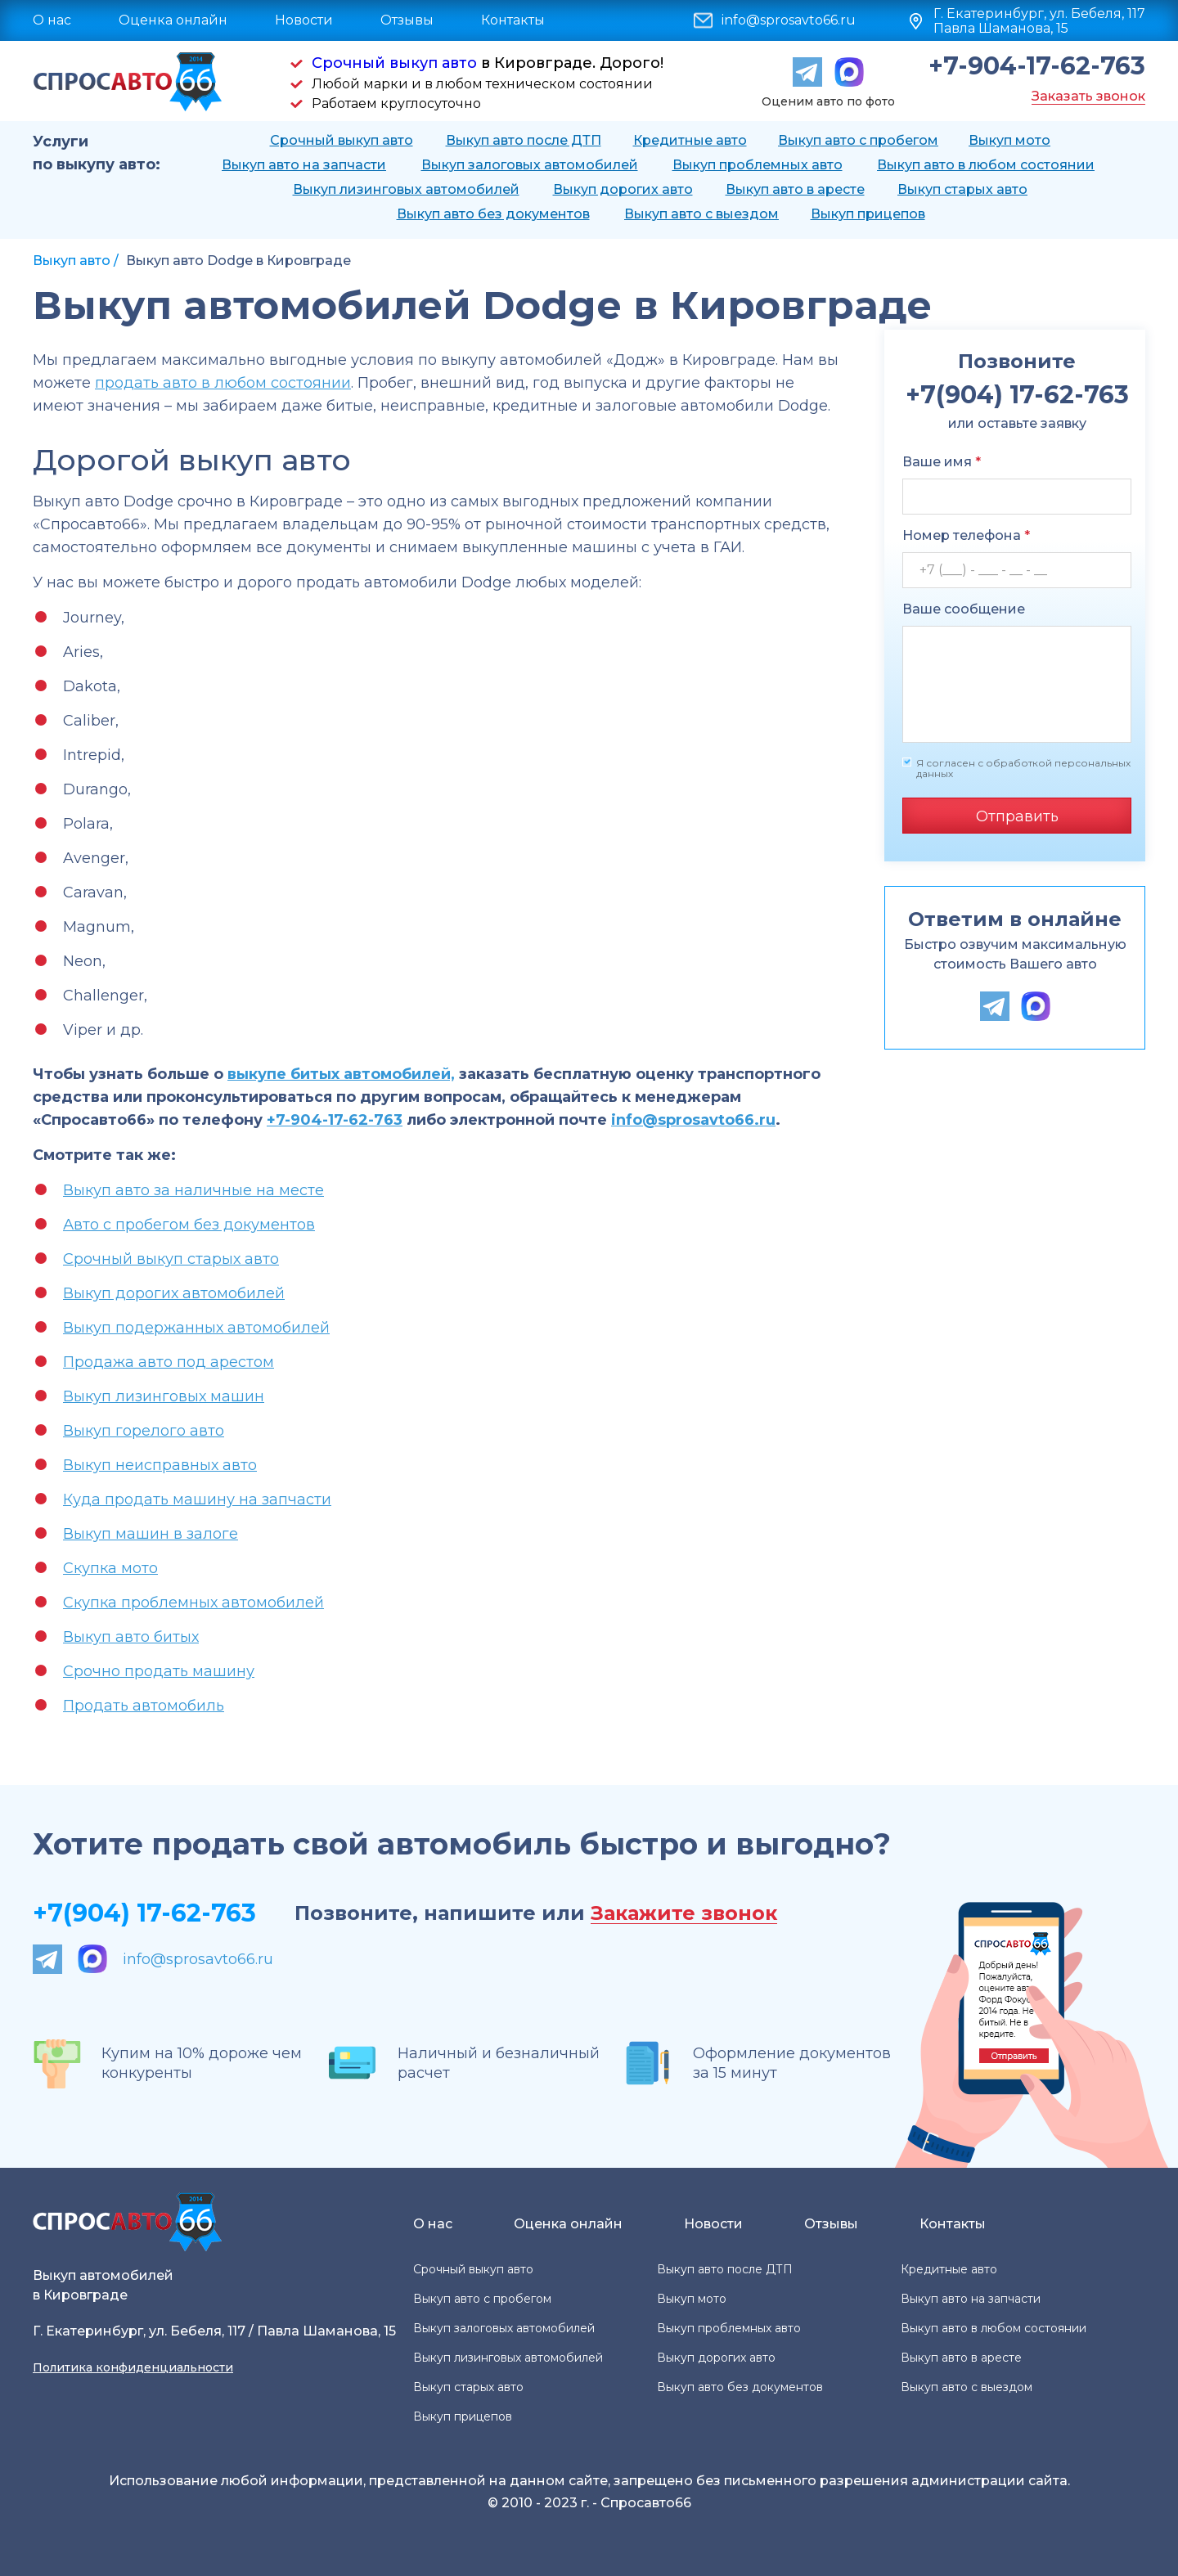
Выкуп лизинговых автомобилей (406, 189)
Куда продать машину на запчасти (197, 1499)
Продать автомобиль (143, 1706)
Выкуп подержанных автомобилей (196, 1328)
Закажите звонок (684, 1914)
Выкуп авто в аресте (795, 189)
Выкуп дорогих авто (623, 189)
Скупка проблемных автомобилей (193, 1603)
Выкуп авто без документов (493, 214)
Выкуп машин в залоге (150, 1534)
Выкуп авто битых (131, 1637)
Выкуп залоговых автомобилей (529, 165)
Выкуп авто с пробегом (858, 140)
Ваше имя (941, 462)
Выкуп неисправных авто (160, 1465)
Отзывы (407, 20)
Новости (304, 20)
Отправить (1017, 816)
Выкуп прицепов (868, 214)
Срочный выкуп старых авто (171, 1259)
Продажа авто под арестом (168, 1362)
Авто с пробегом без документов (189, 1225)
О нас (52, 20)
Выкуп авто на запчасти (304, 165)
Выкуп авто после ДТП (523, 140)
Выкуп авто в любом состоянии (986, 165)
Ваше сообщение (963, 609)
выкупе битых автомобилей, (341, 1074)
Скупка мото (110, 1568)
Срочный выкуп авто (394, 63)
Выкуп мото (1009, 140)
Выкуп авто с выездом (701, 214)
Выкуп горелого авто (143, 1431)
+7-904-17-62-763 (1036, 66)
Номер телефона (966, 535)
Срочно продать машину (158, 1671)
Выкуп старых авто (962, 189)
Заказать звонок (1088, 96)
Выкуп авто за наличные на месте (193, 1190)
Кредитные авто (690, 140)
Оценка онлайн (173, 20)
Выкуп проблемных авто (757, 165)
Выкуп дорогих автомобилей (174, 1293)
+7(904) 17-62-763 (144, 1913)
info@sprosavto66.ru (789, 20)
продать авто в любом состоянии (223, 383)
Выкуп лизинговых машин (163, 1396)
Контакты (513, 20)
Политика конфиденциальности (133, 2367)
